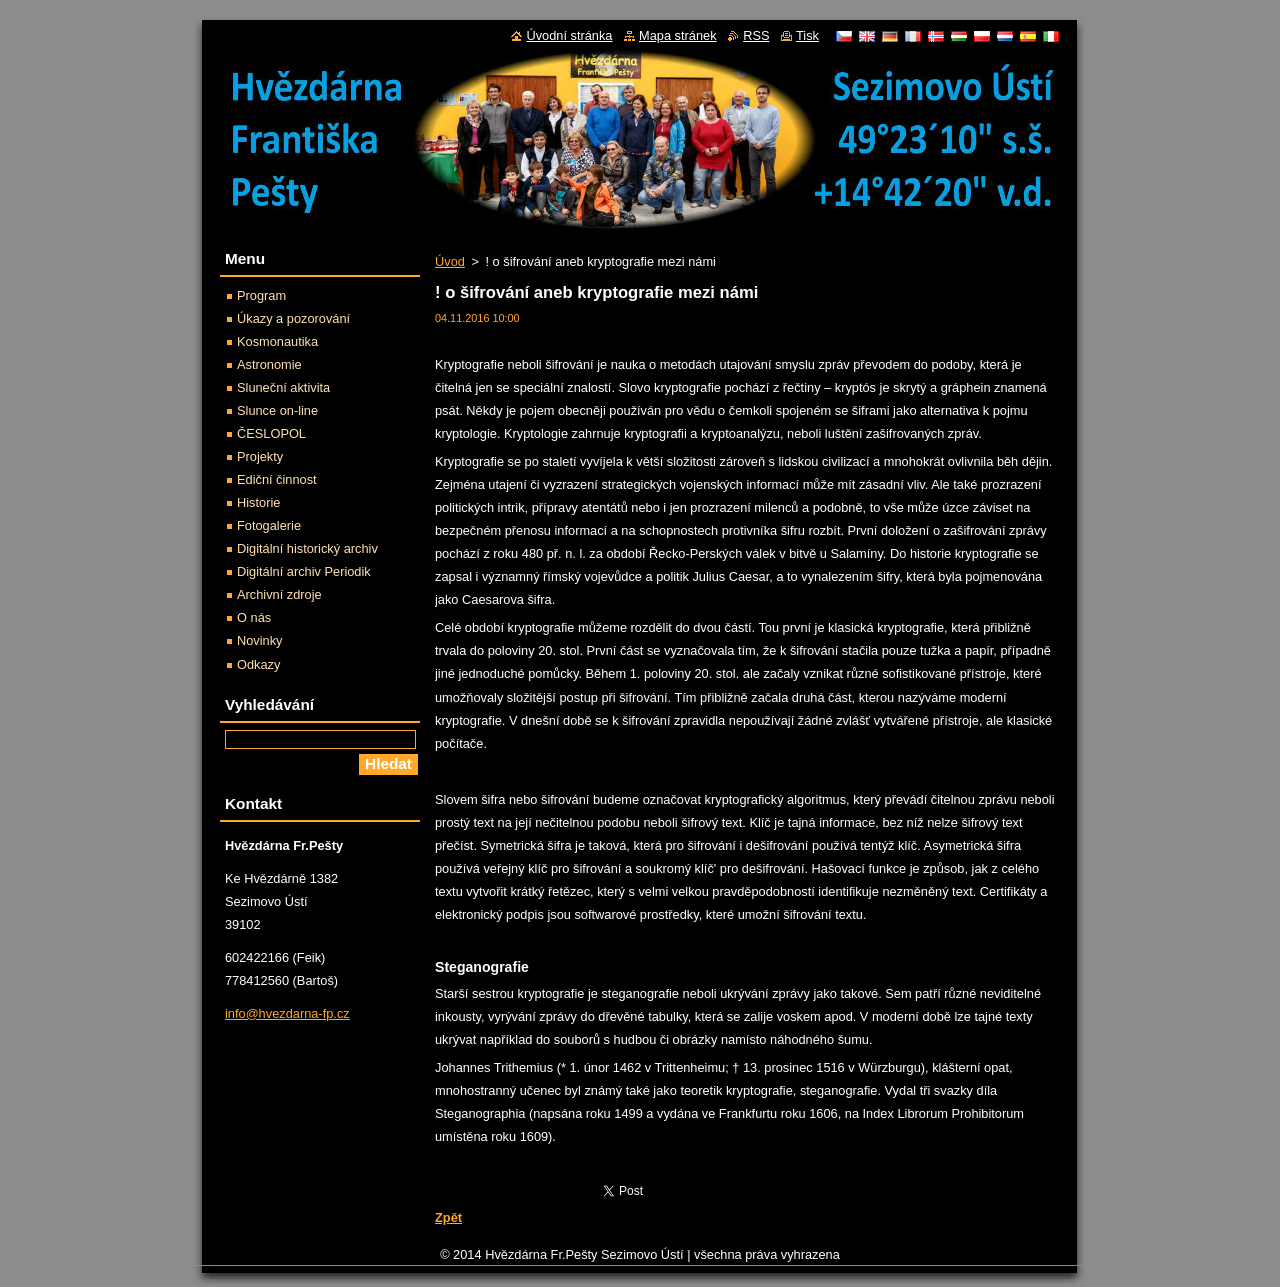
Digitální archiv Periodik (304, 571)
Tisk (807, 35)
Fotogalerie (269, 525)
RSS (756, 35)
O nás (254, 617)
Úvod (450, 261)
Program (261, 295)
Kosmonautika (277, 341)
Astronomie (269, 364)
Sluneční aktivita (283, 387)
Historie (258, 502)
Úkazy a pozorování (293, 318)
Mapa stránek (678, 35)
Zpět (448, 1217)
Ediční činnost (277, 479)
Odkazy (258, 664)
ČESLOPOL (271, 433)
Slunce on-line (277, 410)
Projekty (260, 456)
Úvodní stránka (569, 35)
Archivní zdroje (279, 594)
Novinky (260, 640)
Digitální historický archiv (307, 548)
